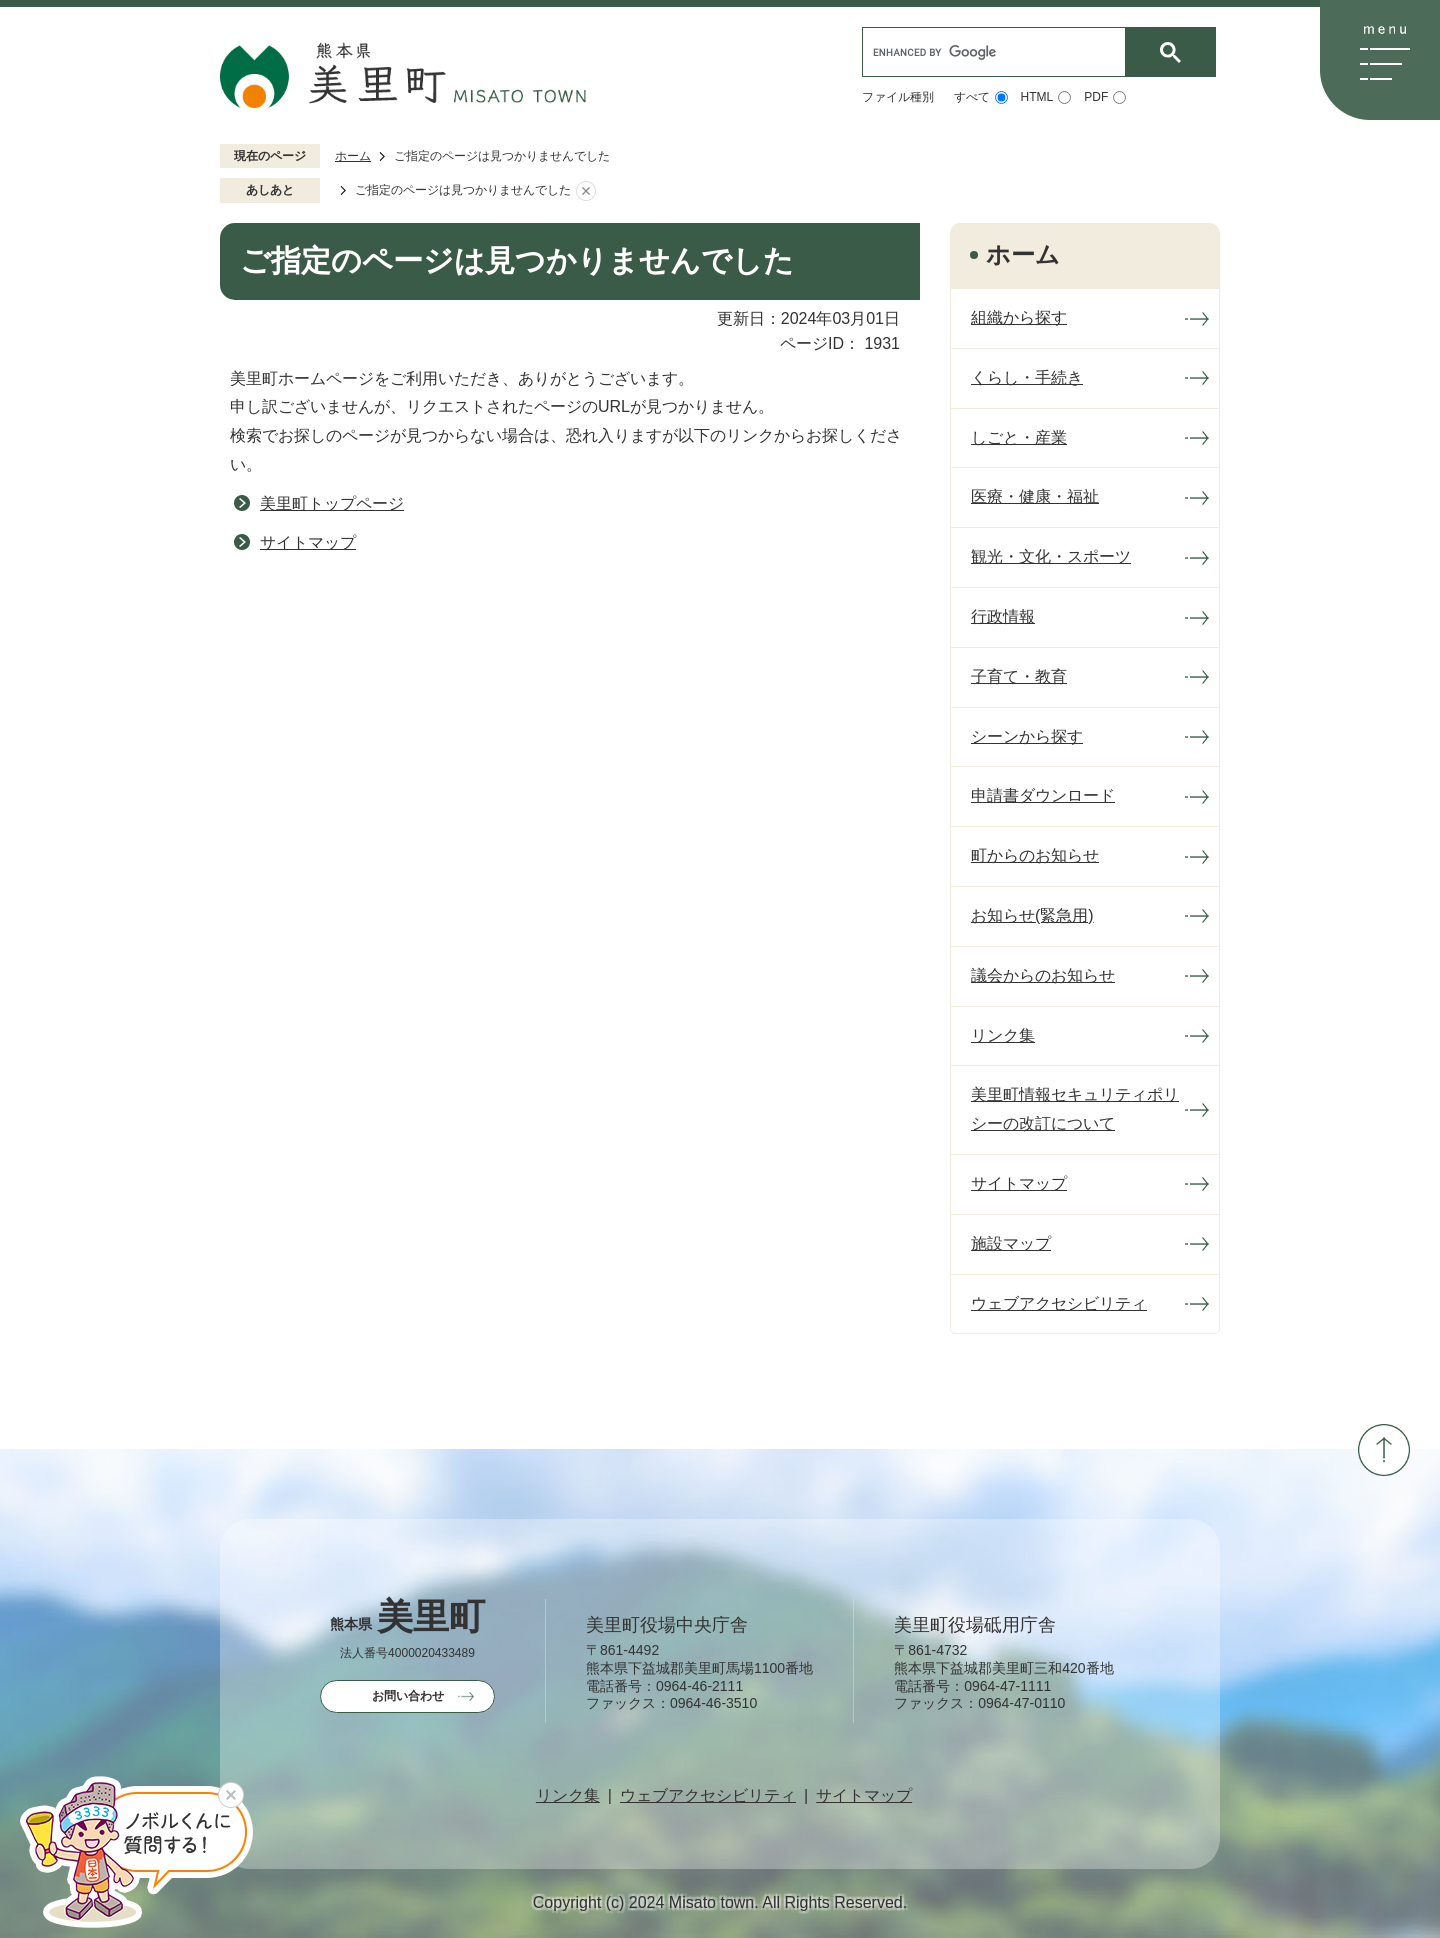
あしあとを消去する (586, 191)
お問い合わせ (408, 1696)
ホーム (353, 156)
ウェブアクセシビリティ (708, 1796)
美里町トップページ (332, 503)
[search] (999, 52)
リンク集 (568, 1796)
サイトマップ (308, 542)
